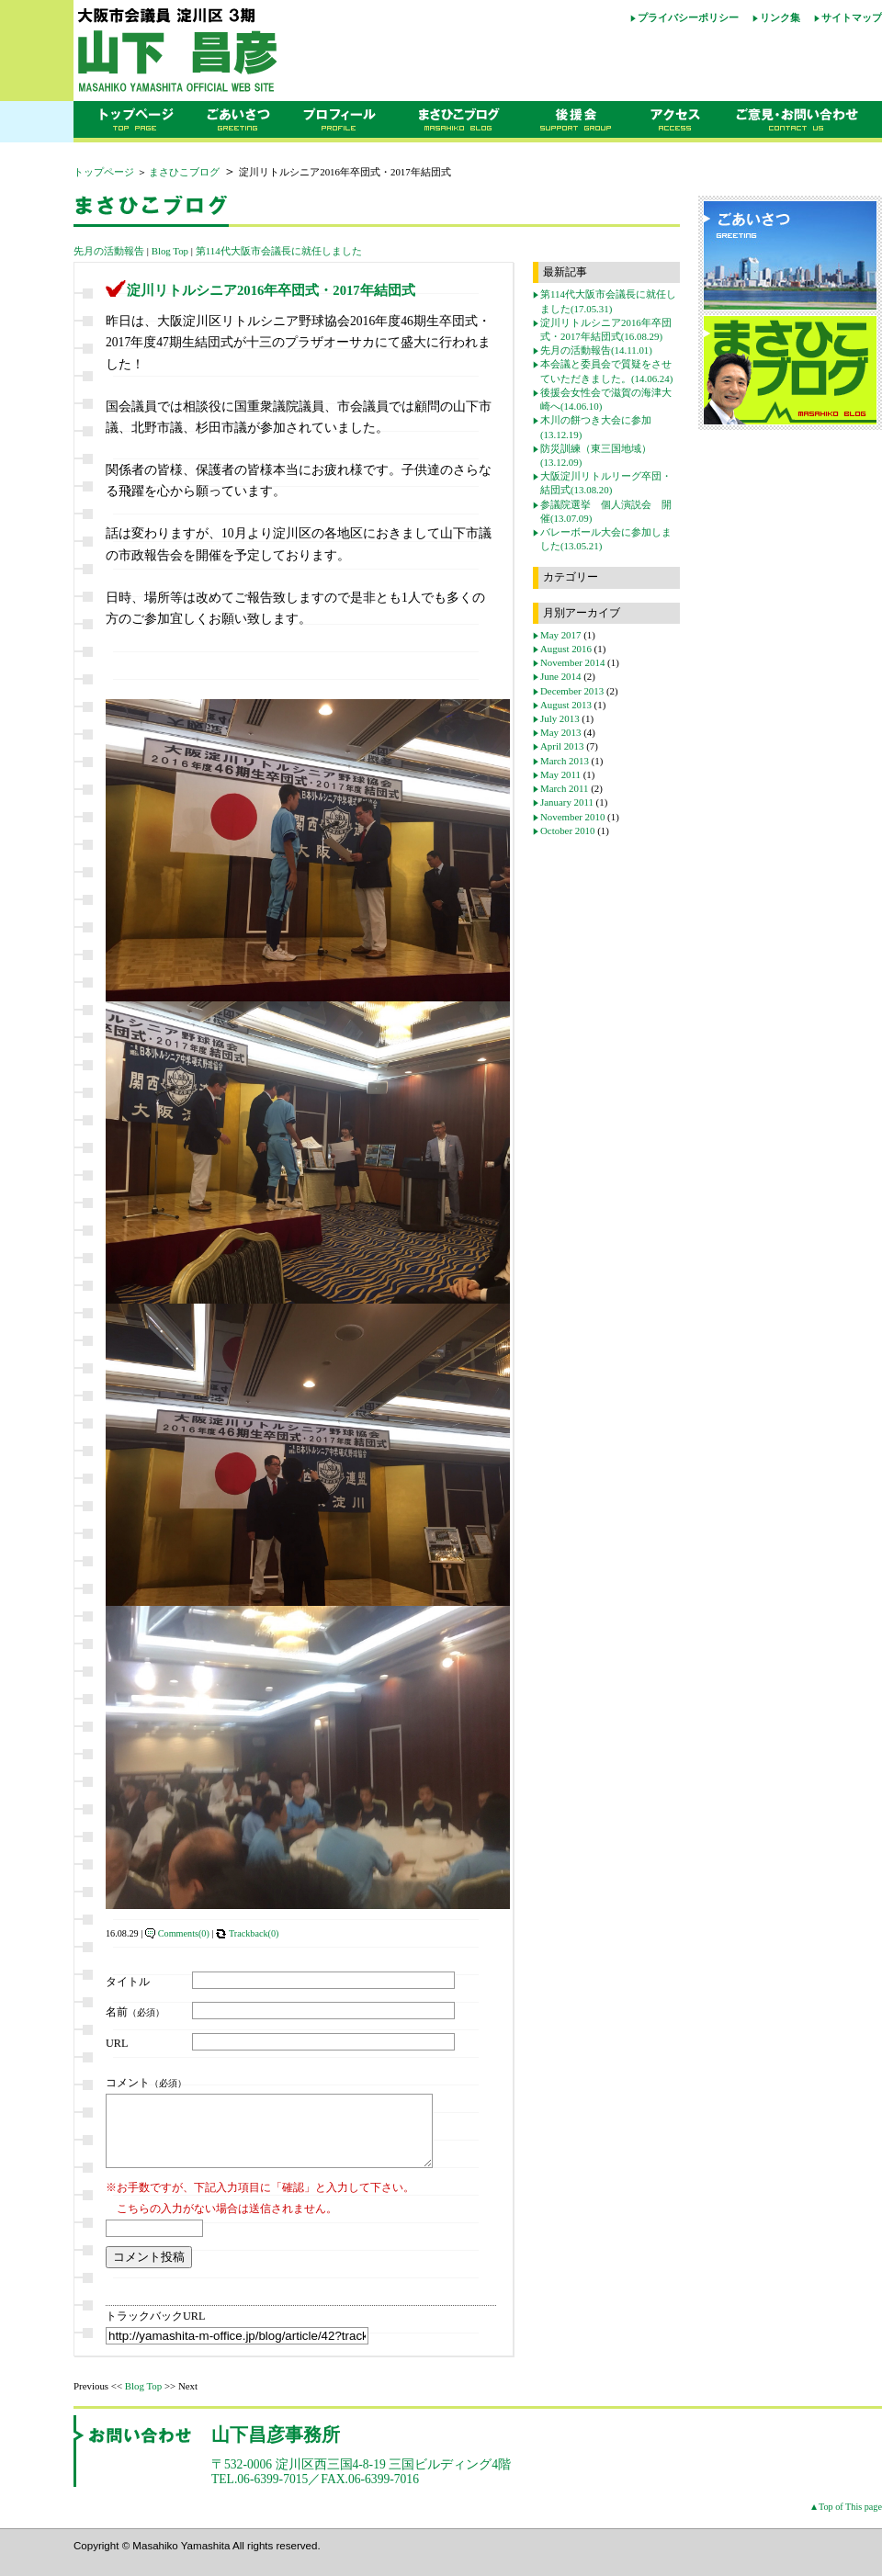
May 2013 (560, 732)
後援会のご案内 (576, 122)
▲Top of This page (845, 2520)
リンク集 (780, 17)
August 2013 (566, 704)
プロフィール (341, 122)
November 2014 (572, 662)
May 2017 (560, 634)
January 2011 (567, 802)
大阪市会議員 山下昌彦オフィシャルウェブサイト (239, 50)
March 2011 (564, 788)
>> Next (181, 2399)
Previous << (98, 2399)
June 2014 (560, 676)
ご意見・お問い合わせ (803, 122)
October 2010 (567, 830)
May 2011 (560, 774)
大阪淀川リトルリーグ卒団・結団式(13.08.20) (606, 482)
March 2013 (564, 760)
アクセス (679, 122)
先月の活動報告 (109, 250)
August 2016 (566, 648)
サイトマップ (851, 17)
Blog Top (170, 250)
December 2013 (572, 690)
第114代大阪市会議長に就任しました (279, 250)
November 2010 (572, 816)
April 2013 (561, 745)
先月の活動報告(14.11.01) (596, 350)
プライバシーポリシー (688, 17)
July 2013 (560, 718)
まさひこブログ (457, 122)
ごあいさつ (238, 122)
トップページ (132, 122)
